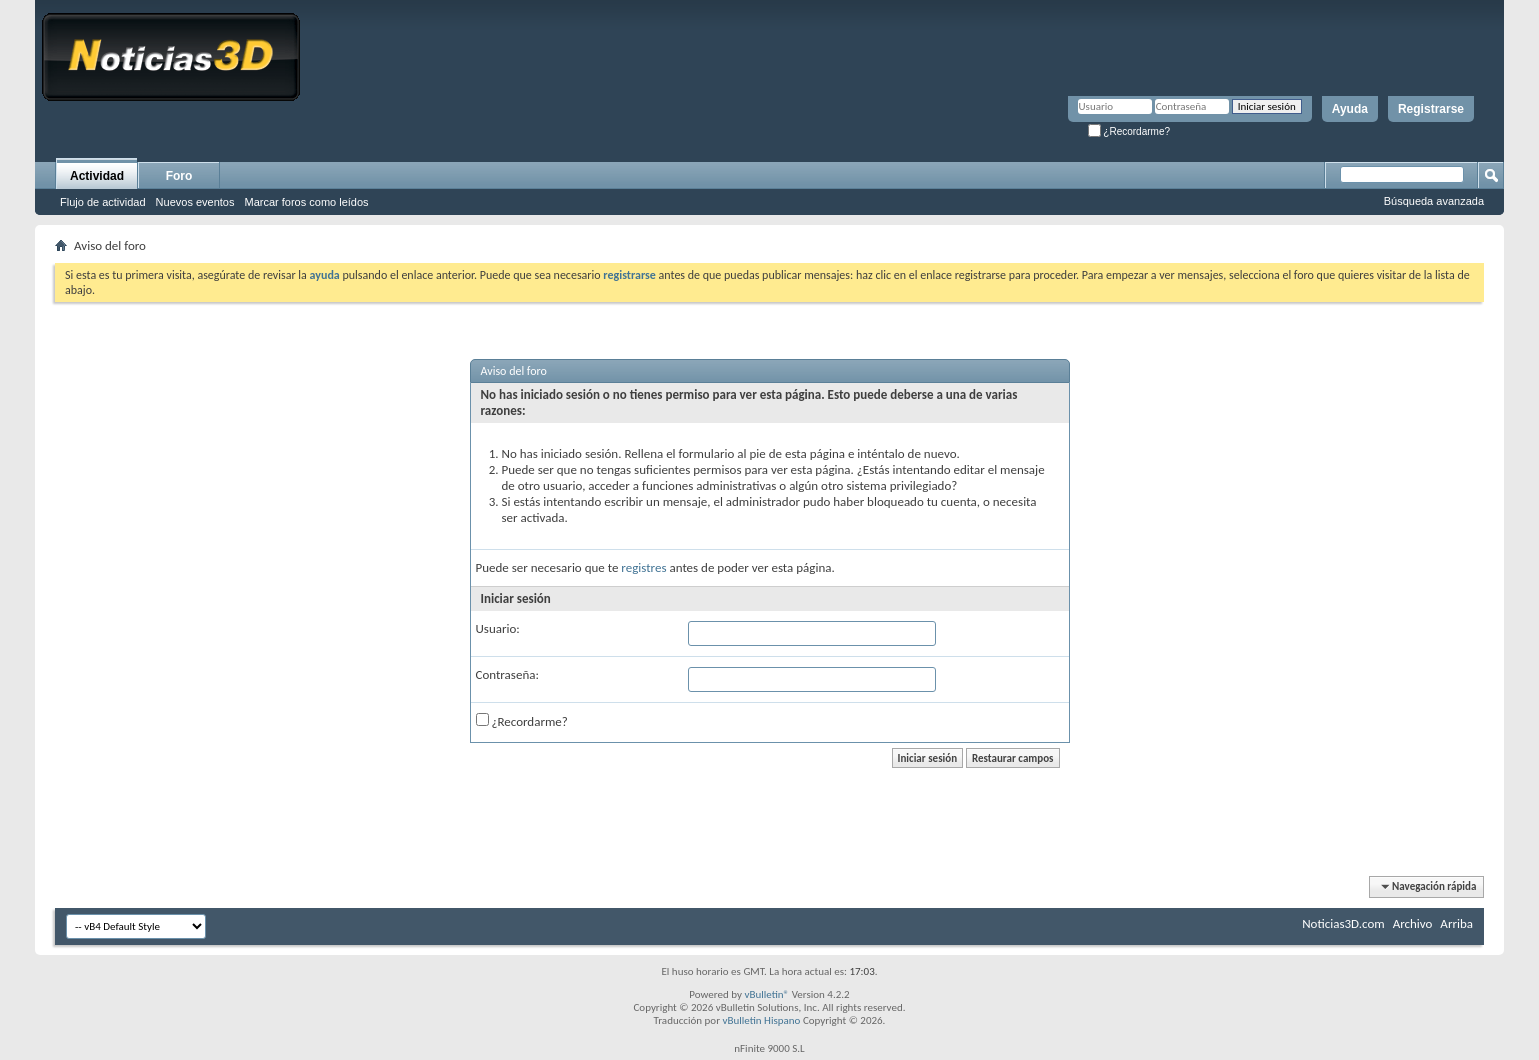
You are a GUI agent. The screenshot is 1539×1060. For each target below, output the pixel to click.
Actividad (97, 176)
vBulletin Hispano (762, 1020)
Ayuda (1350, 109)
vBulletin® (766, 994)
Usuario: (498, 628)
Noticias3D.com (1343, 923)
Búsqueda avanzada (1434, 201)
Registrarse (1431, 109)
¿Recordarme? (1129, 131)
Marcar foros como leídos (307, 202)
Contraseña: (507, 674)
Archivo (1413, 923)
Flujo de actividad (103, 202)
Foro (179, 176)
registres (643, 567)
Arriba (1456, 923)
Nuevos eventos (195, 202)
